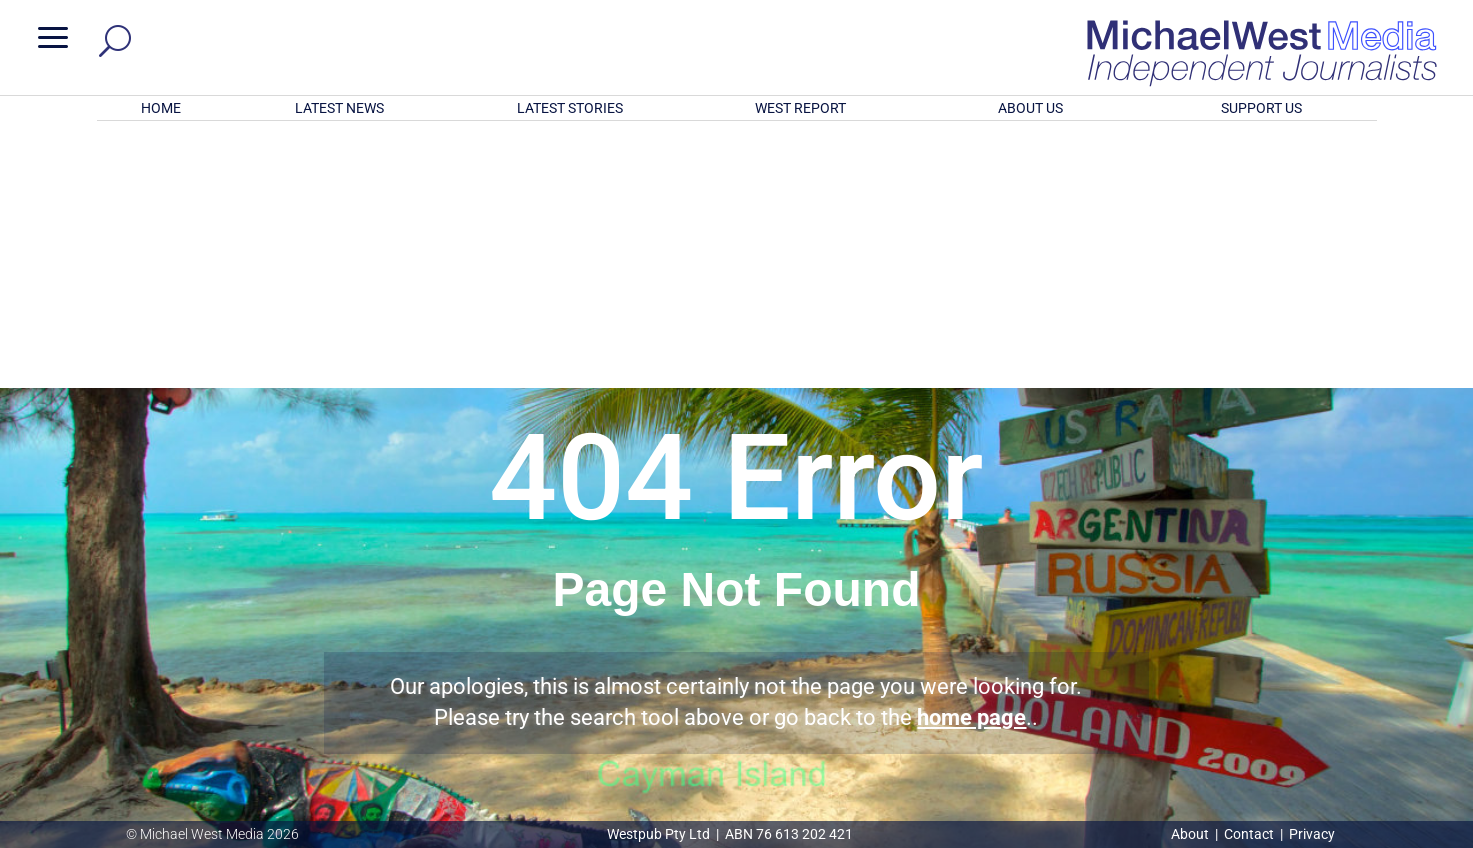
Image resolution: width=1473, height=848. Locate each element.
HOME (161, 108)
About (1191, 834)
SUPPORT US (1261, 108)
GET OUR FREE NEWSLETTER (736, 719)
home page (971, 455)
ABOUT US (1030, 108)
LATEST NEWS (339, 108)
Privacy (1312, 834)
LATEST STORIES (570, 108)
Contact (1249, 834)
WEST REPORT (800, 108)
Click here (818, 753)
